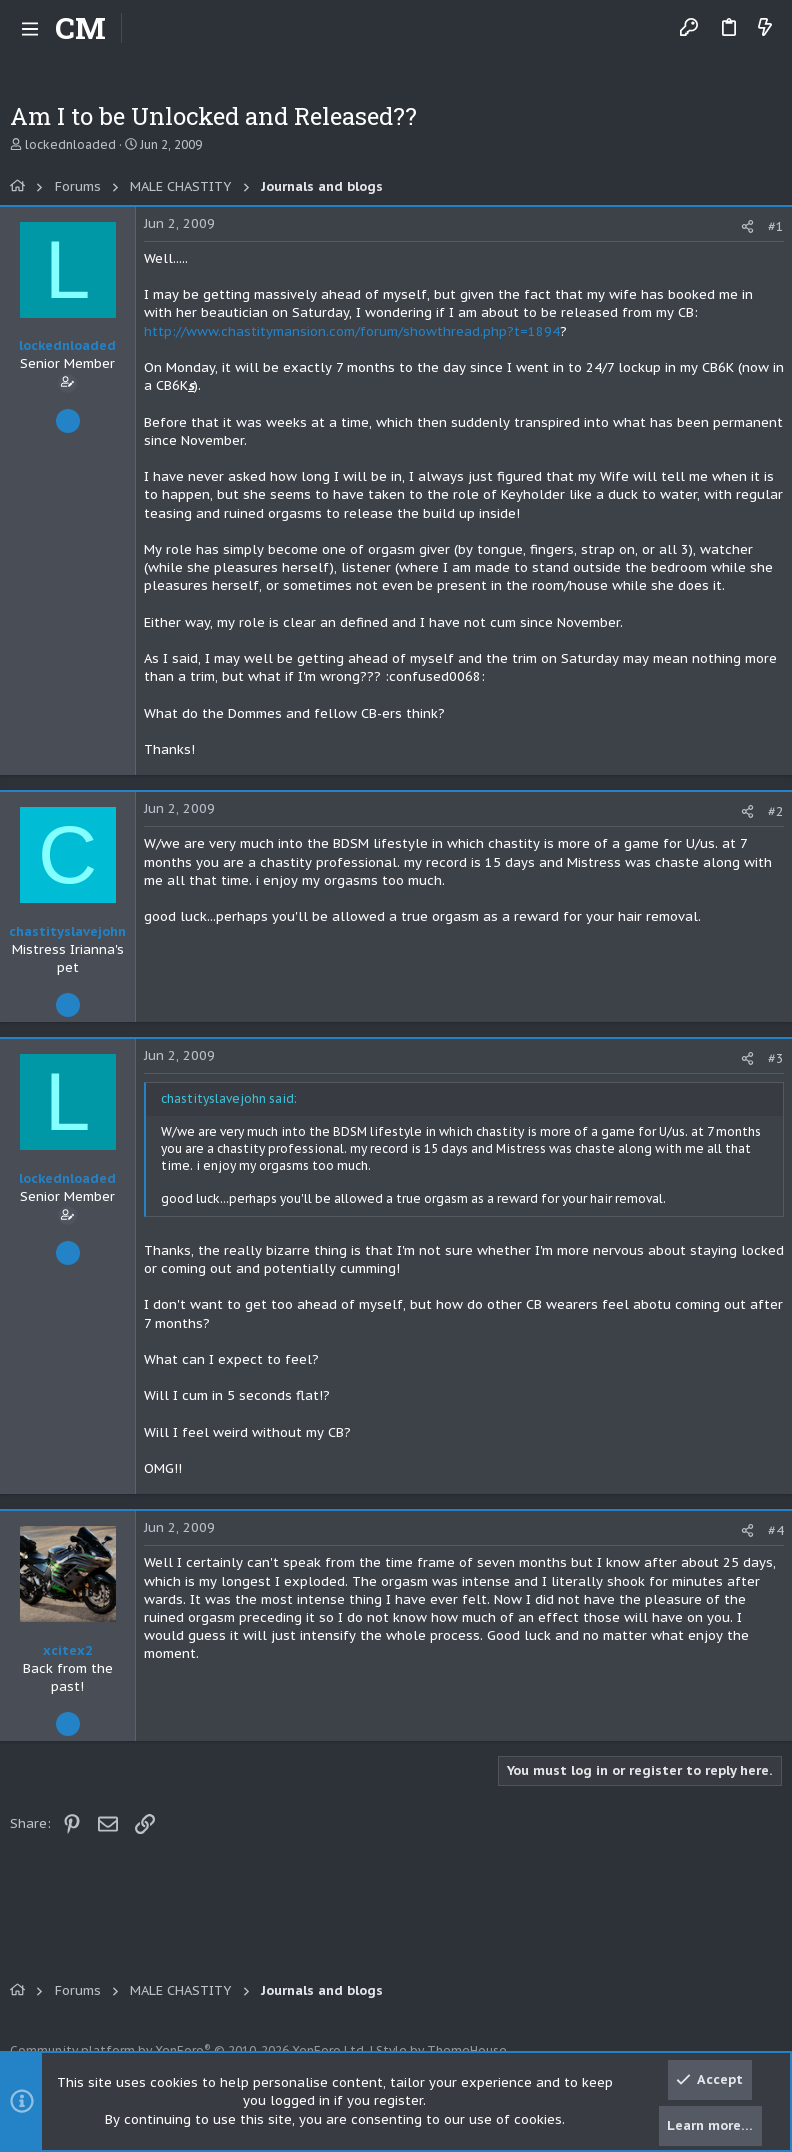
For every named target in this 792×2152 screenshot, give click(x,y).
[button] (30, 28)
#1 (776, 226)
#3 (776, 1058)
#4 (776, 1530)
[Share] (747, 226)
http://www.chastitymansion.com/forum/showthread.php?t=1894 (352, 331)
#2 (776, 811)
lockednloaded (70, 144)
